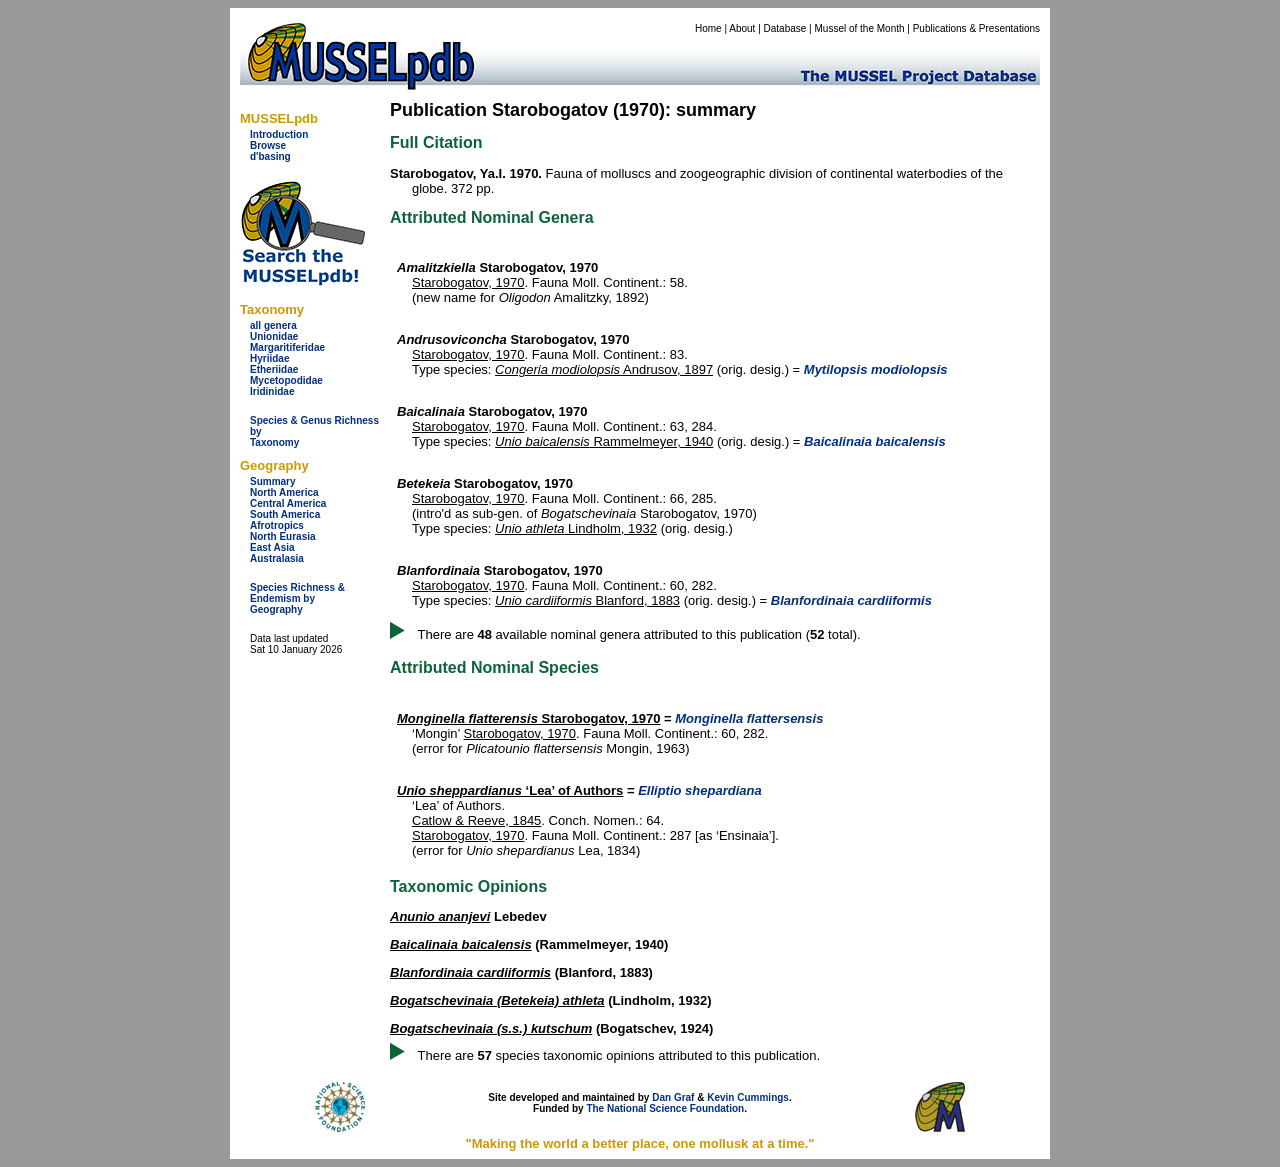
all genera (273, 325)
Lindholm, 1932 (576, 528)
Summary (273, 481)
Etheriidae (274, 369)
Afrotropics (277, 525)
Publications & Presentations (976, 28)
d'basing (270, 156)
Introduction (279, 134)
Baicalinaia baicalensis (461, 944)
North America (284, 492)
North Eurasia (283, 536)
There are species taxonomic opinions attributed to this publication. (619, 1055)
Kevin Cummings (748, 1097)
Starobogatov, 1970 (468, 282)
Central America (288, 503)
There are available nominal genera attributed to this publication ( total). (639, 634)
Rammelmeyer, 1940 (604, 441)
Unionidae (274, 336)
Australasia (277, 558)
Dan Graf (673, 1097)
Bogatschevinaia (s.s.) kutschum (491, 1028)
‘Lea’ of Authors (510, 790)
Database (785, 28)
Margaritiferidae (287, 347)
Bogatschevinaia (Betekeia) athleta (497, 1000)
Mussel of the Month (860, 28)
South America (285, 514)
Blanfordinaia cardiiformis (470, 972)
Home (708, 28)
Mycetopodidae (286, 380)
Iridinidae (272, 391)
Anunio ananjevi (440, 916)
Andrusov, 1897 (604, 369)
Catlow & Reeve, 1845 (476, 820)
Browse (268, 145)
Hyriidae (269, 358)
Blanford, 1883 (587, 600)
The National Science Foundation (665, 1108)
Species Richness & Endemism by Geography (297, 598)
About (742, 28)
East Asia (272, 547)
